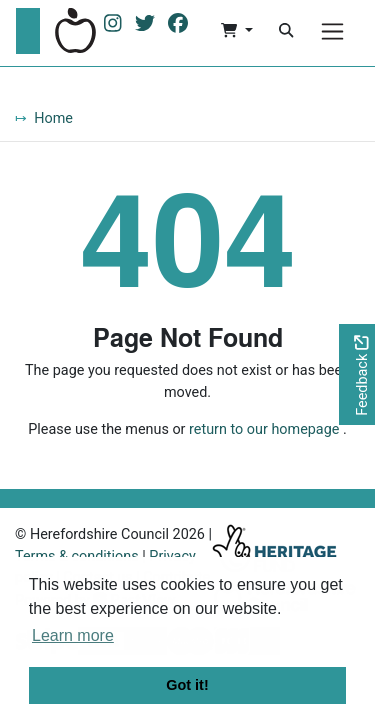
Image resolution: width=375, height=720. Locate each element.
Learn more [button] (73, 635)
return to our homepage (264, 429)
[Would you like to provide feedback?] (357, 374)
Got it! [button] (187, 685)
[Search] (286, 31)
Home (53, 118)
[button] (236, 31)
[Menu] (332, 31)
